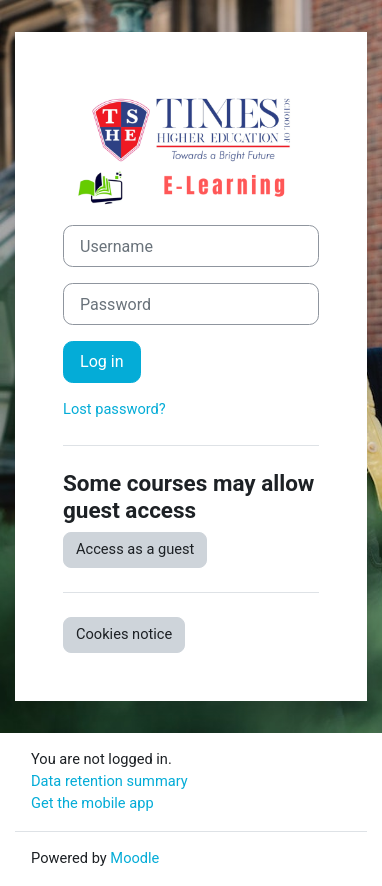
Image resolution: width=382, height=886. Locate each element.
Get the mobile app (92, 803)
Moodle (134, 858)
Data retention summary (109, 781)
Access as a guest (135, 549)
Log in (102, 361)
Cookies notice (124, 634)
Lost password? (114, 409)
